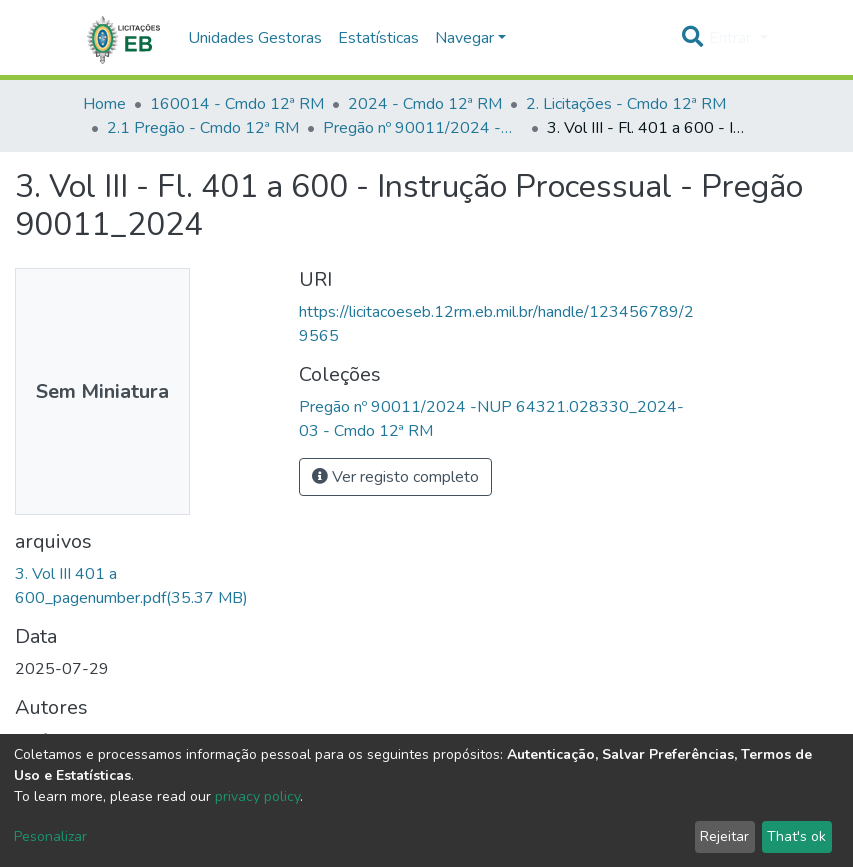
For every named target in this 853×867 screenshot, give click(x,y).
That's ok (796, 836)
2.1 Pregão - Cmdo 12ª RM (203, 128)
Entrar (732, 38)
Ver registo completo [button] (395, 477)
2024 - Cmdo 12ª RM (425, 104)
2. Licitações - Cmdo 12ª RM (626, 104)
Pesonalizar (50, 836)
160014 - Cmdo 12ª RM (237, 104)
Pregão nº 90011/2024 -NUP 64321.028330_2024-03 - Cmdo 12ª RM (423, 128)
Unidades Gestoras (255, 38)
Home (104, 104)
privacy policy (257, 796)
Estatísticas (378, 38)
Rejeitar (724, 836)
